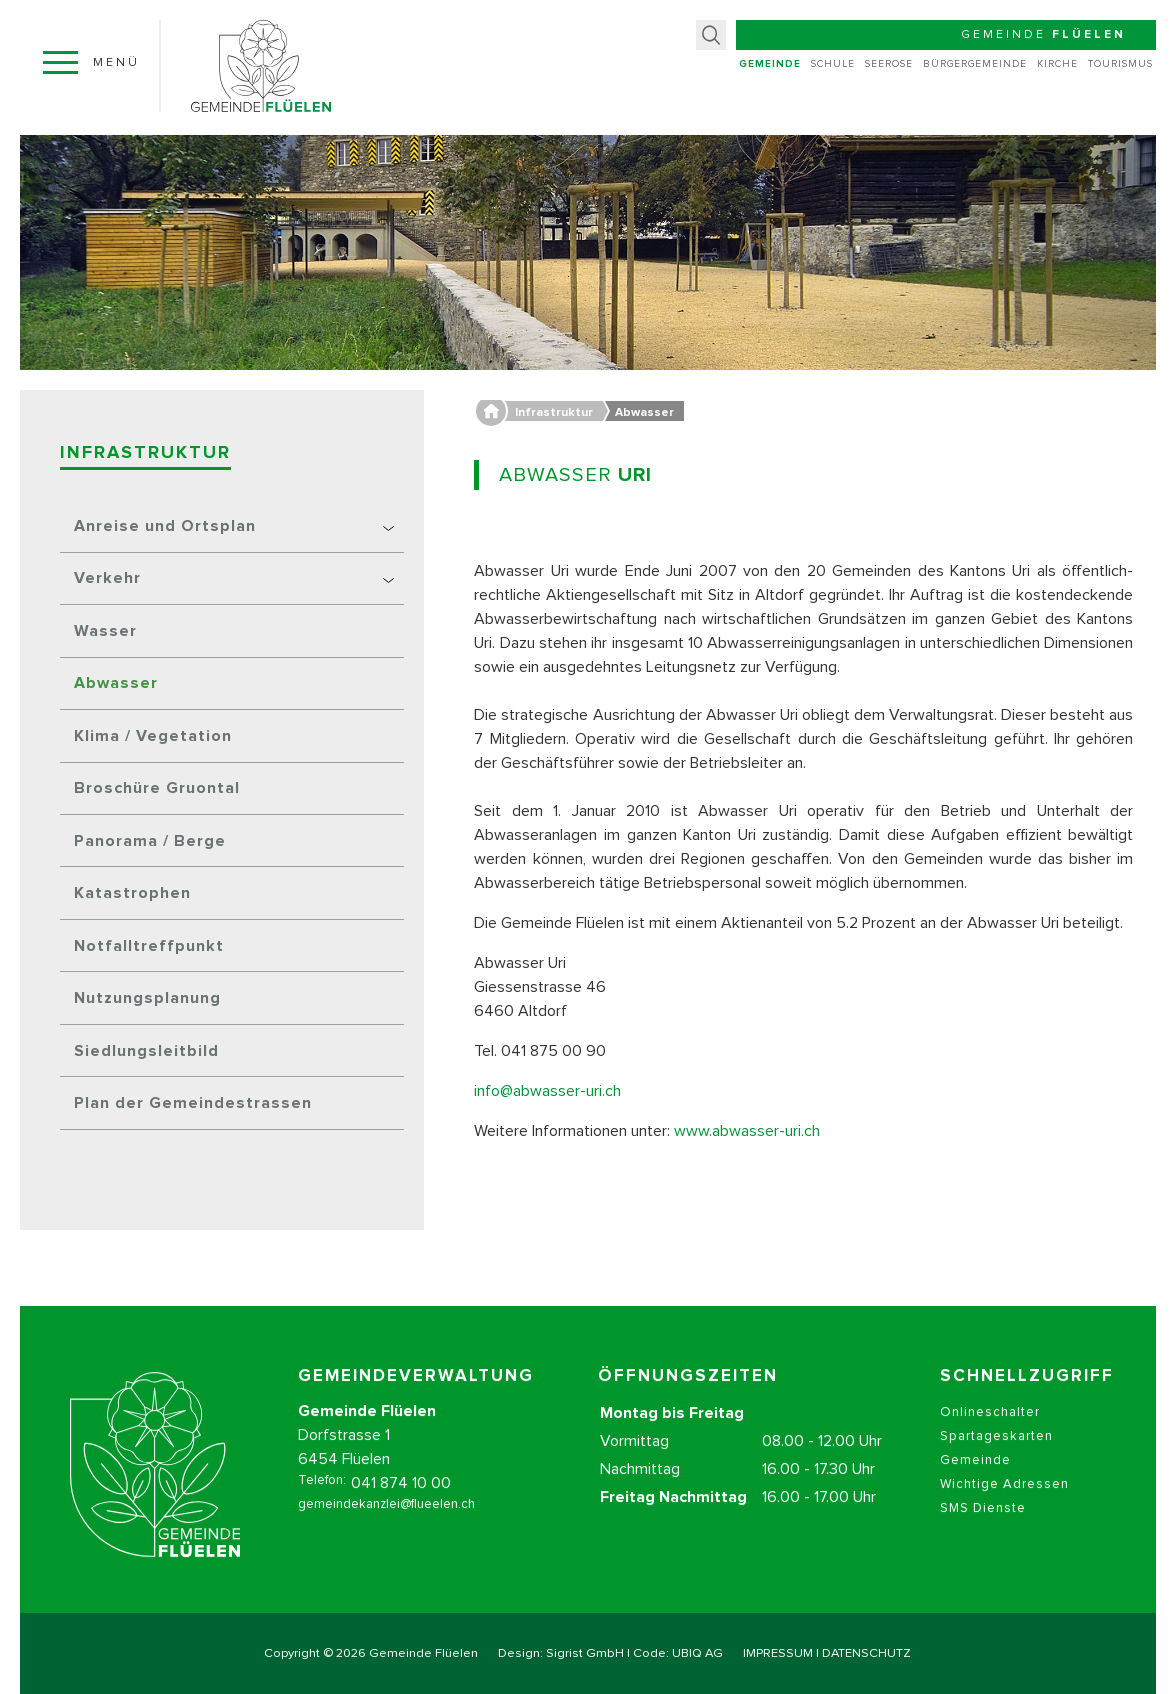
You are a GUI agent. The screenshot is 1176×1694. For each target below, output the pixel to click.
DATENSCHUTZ (866, 1653)
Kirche (1057, 64)
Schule (833, 64)
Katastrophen (132, 893)
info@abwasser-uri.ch (547, 1091)
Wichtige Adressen (1004, 1505)
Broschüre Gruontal (157, 788)
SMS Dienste (983, 1529)
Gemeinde (770, 64)
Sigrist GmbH (585, 1653)
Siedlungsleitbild (146, 1051)
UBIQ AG (697, 1653)
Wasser (105, 631)
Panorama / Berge (150, 841)
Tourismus (1120, 64)
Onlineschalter (990, 1433)
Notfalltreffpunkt (149, 946)
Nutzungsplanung (147, 998)
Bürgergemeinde (975, 64)
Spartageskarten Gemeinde (996, 1469)
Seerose (889, 64)
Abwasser (116, 683)
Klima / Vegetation (153, 736)
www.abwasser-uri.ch (747, 1131)
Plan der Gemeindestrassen (193, 1103)
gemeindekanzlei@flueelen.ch (386, 1525)
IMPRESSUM (778, 1653)
